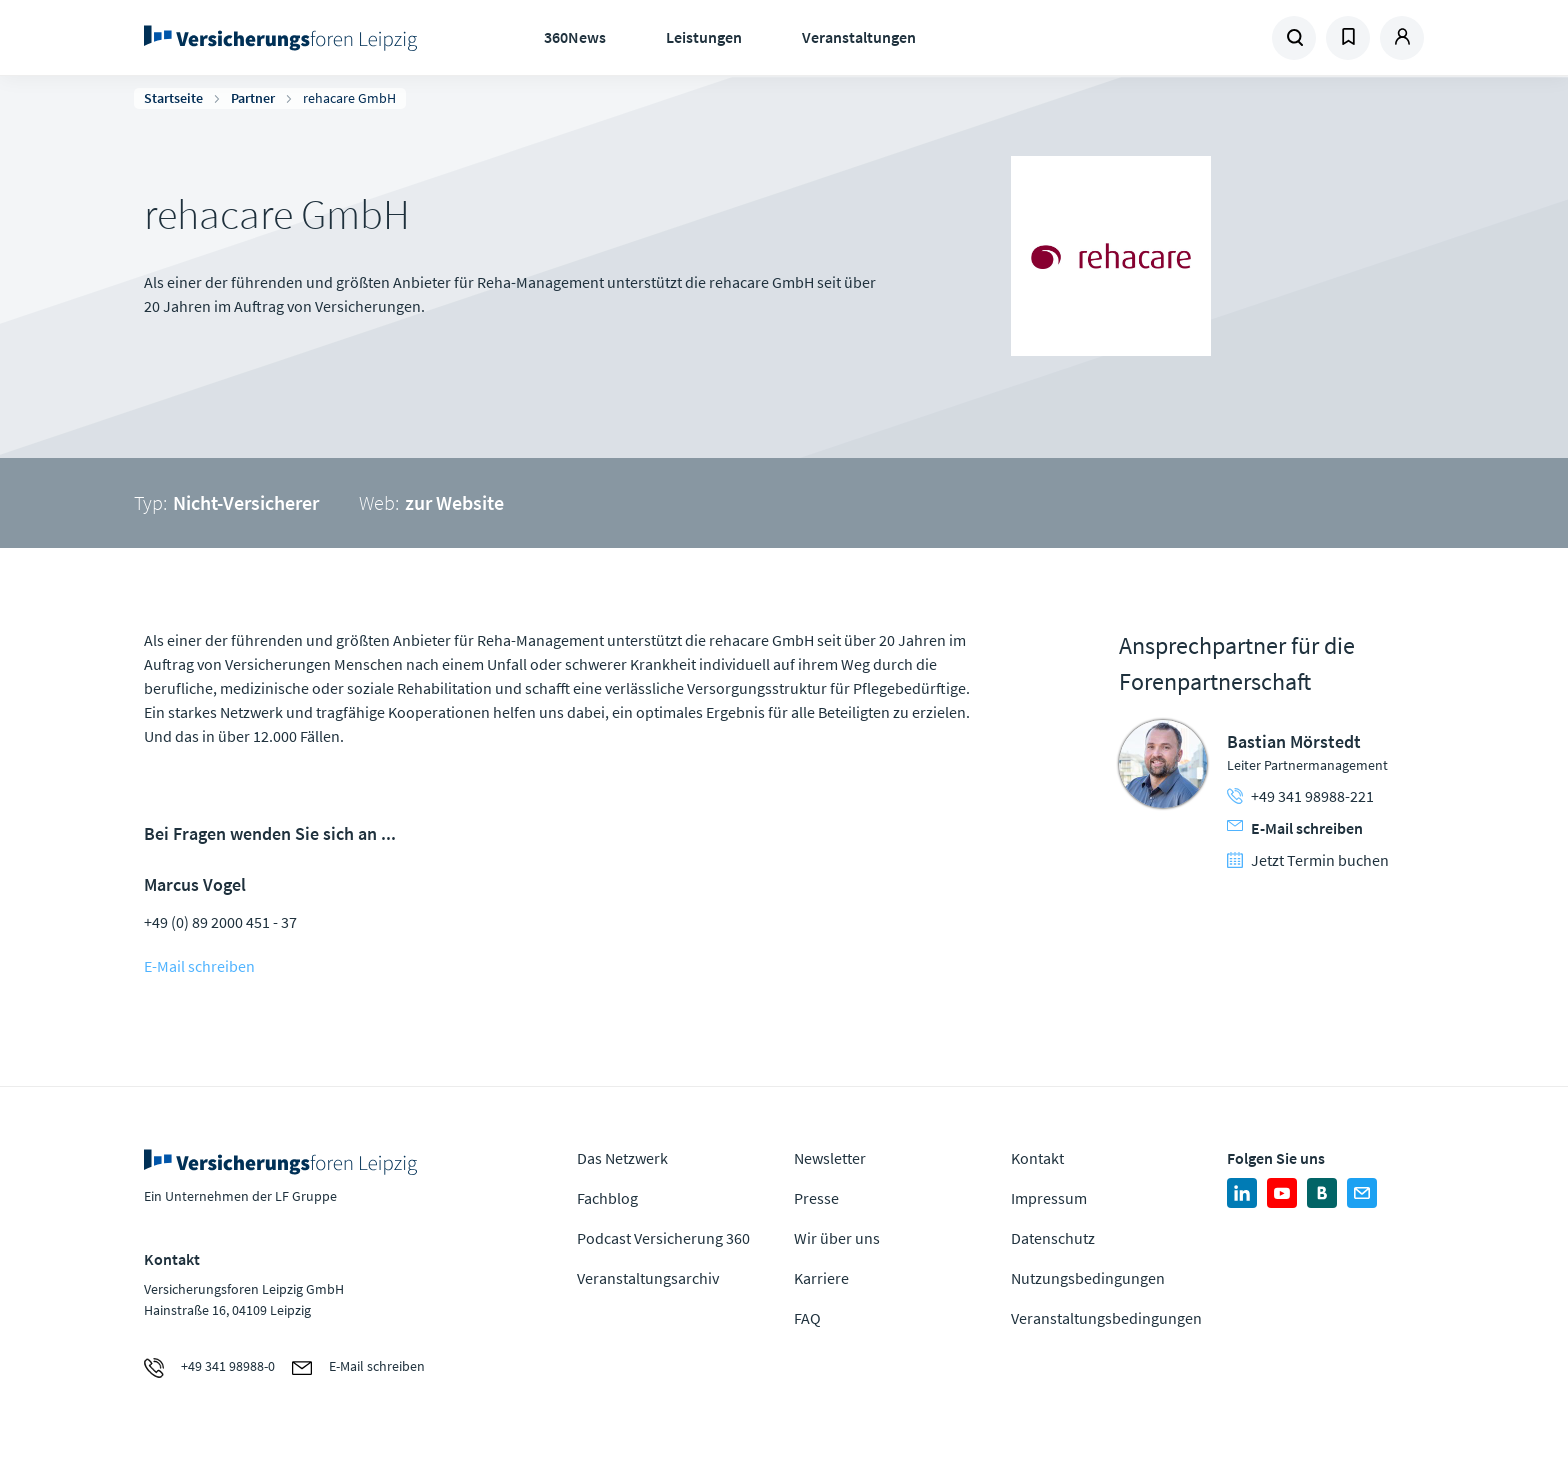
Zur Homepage (286, 38)
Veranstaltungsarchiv (648, 1278)
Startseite (173, 98)
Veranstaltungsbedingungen (1106, 1318)
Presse (816, 1198)
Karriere (821, 1278)
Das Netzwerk (622, 1158)
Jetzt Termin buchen (1308, 860)
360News (575, 37)
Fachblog (607, 1198)
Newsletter (830, 1158)
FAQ (807, 1318)
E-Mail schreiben (199, 966)
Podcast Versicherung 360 (663, 1238)
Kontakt (1037, 1158)
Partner (253, 98)
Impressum (1049, 1198)
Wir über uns (837, 1238)
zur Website (454, 502)
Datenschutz (1053, 1238)
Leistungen (704, 37)
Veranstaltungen (859, 37)
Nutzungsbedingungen (1088, 1278)
